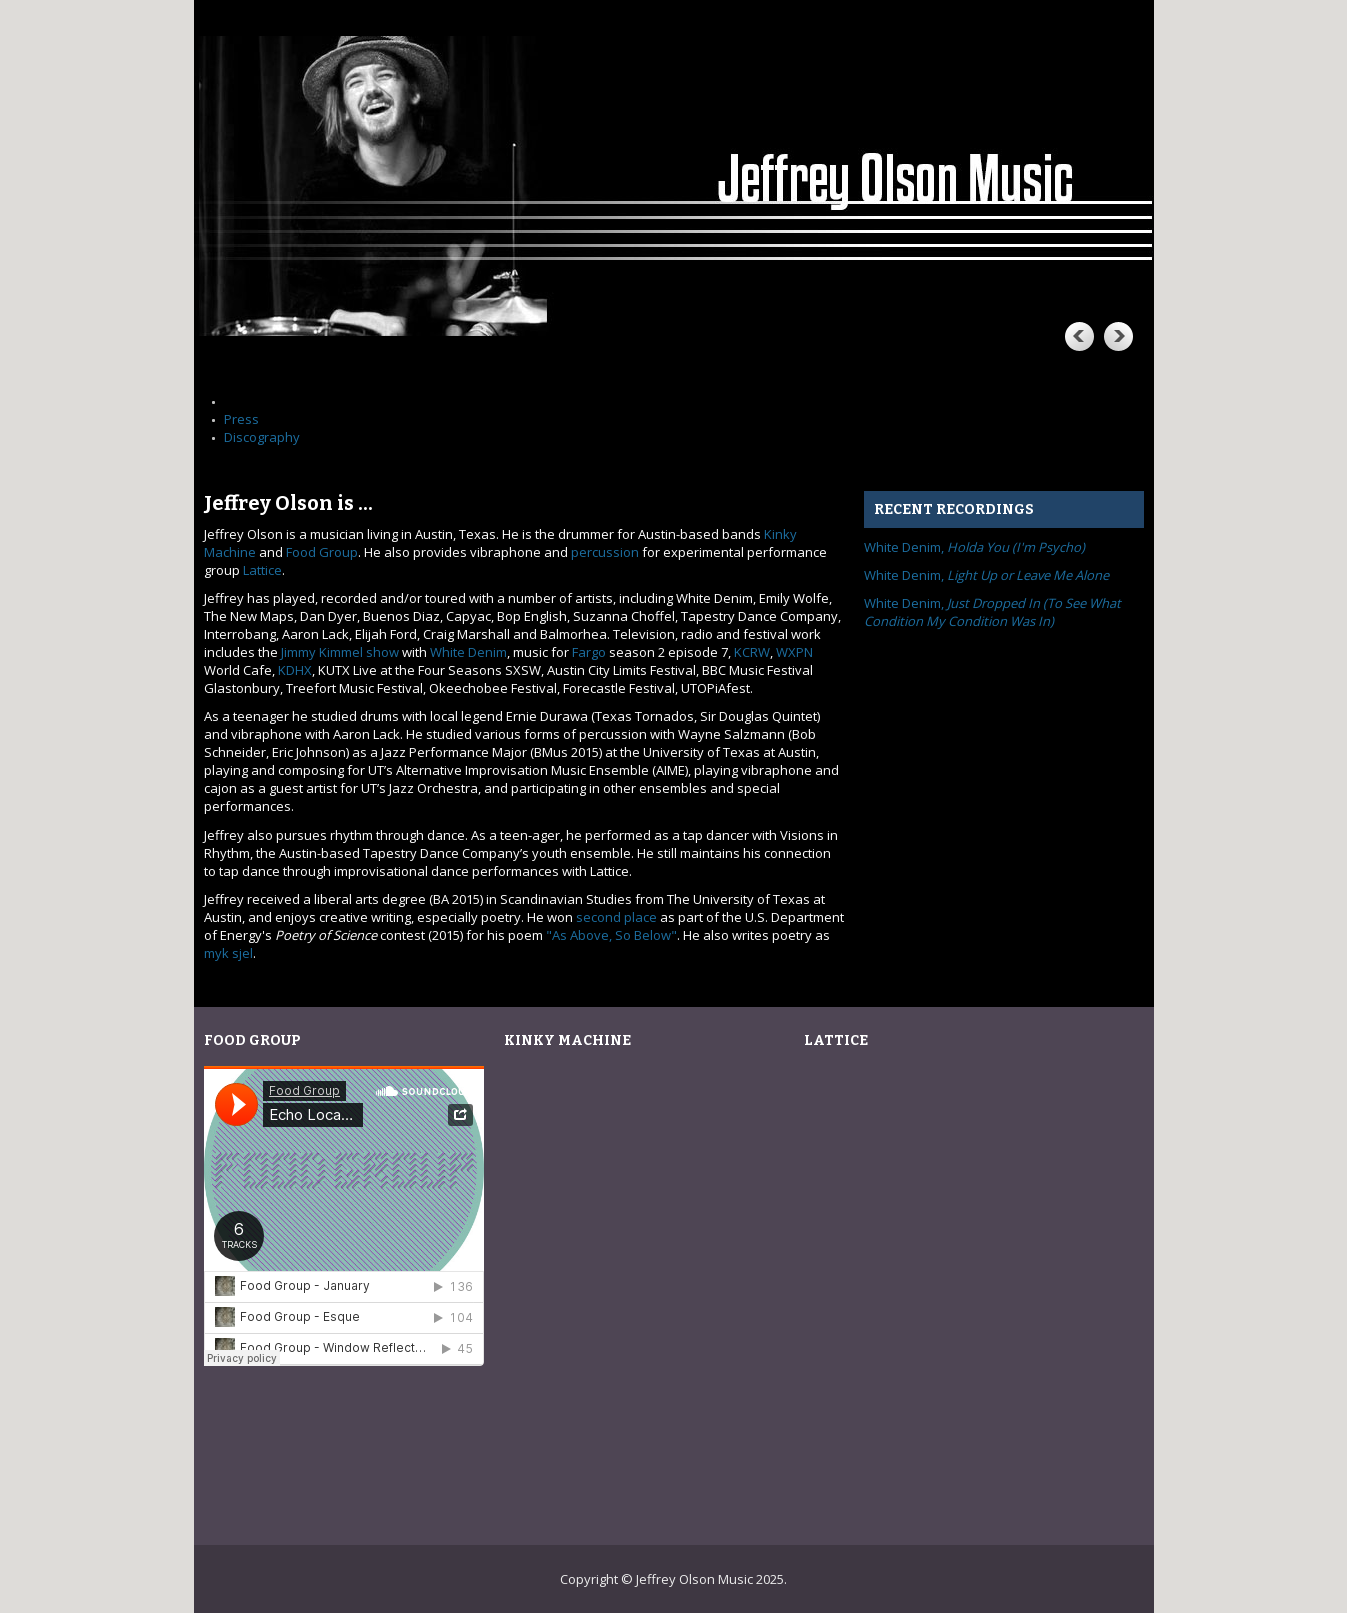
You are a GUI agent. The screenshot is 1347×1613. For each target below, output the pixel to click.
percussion (605, 552)
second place (616, 917)
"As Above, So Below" (611, 935)
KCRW (752, 652)
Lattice (262, 570)
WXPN (794, 652)
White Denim (468, 652)
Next (1118, 336)
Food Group (322, 552)
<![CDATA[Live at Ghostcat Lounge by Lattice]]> (949, 1282)
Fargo (589, 652)
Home (242, 401)
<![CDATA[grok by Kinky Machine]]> (649, 1282)
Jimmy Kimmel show (340, 652)
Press (241, 419)
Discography (262, 437)
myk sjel (228, 953)
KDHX (295, 670)
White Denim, (974, 547)
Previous (1078, 336)
